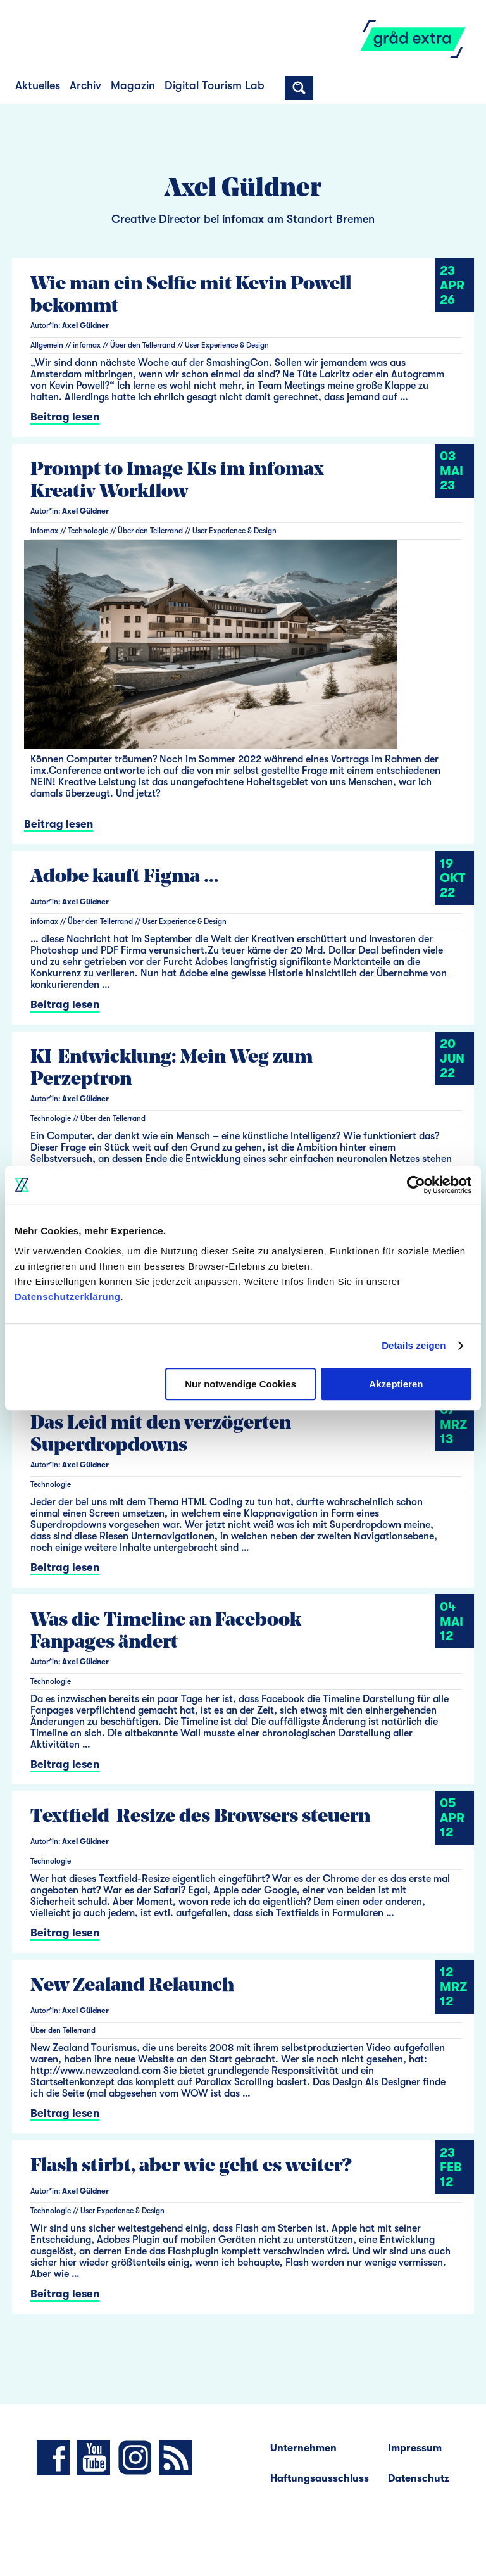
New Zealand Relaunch (132, 1986)
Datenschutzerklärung (68, 1296)
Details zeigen (414, 1345)
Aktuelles (37, 85)
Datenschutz (418, 2478)
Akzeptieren (396, 1384)
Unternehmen (303, 2448)
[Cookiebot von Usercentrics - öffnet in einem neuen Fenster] (416, 1184)
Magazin (133, 85)
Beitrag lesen (64, 417)
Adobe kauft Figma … (124, 877)
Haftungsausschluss (319, 2478)
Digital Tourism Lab (215, 85)
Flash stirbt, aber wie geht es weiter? (190, 2166)
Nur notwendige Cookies (240, 1384)
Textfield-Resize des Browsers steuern (200, 1817)
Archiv (85, 85)
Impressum (415, 2448)
